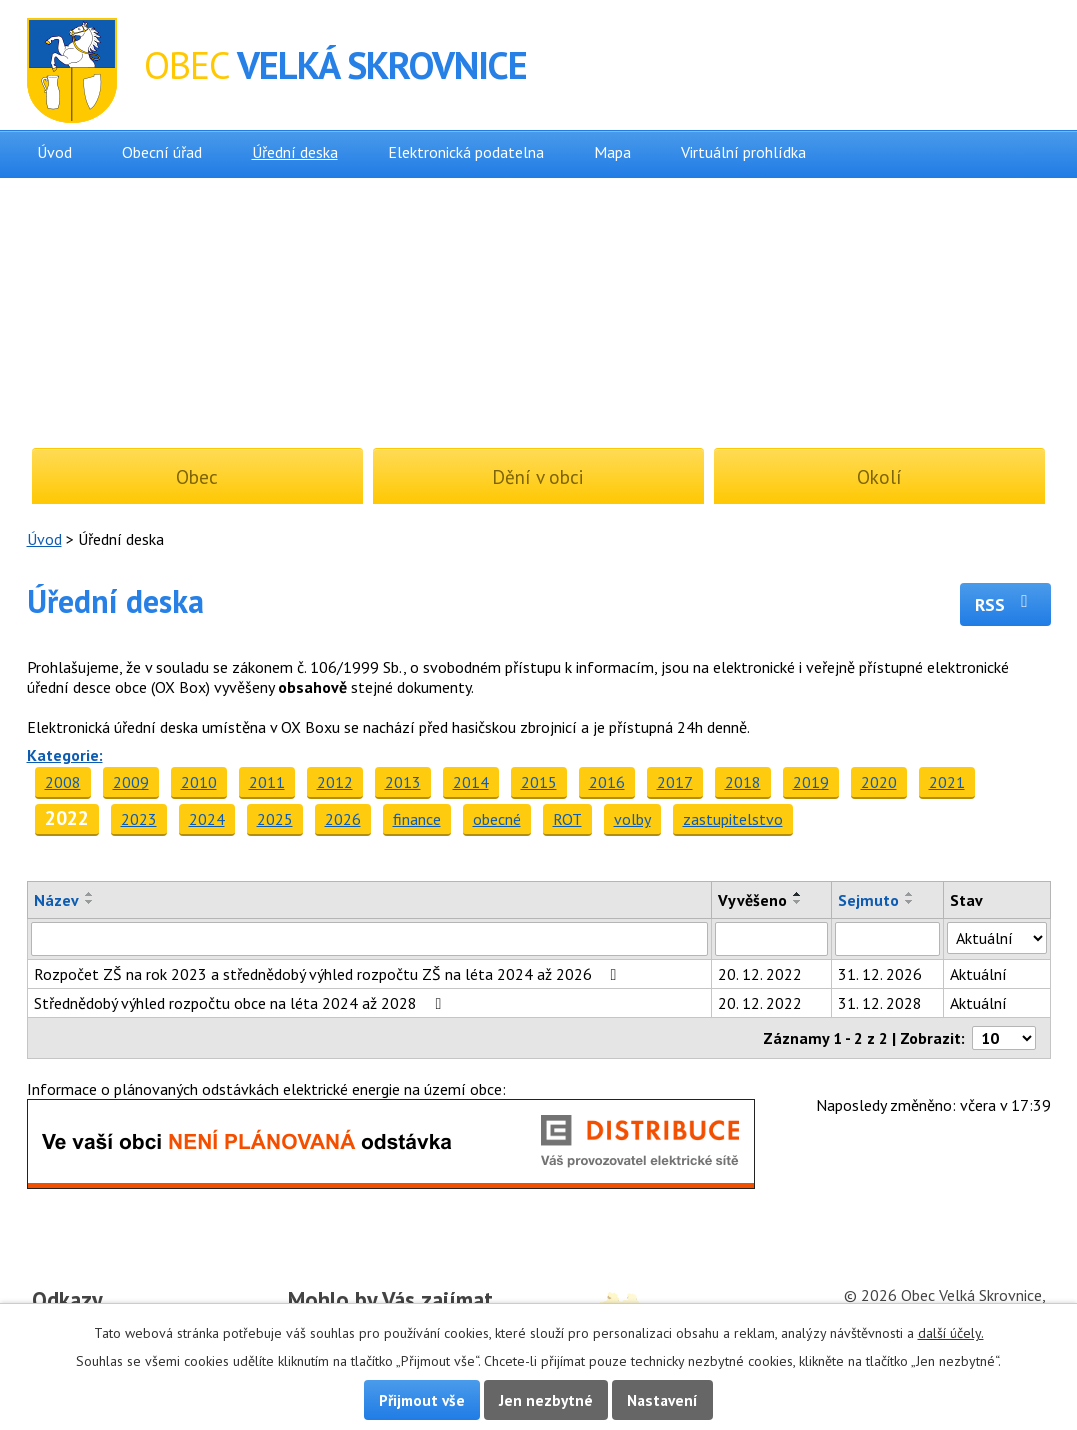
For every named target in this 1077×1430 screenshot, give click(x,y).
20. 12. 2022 (760, 974)
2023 (139, 819)
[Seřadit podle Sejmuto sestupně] (910, 902)
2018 (743, 782)
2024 (207, 819)
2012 (335, 782)
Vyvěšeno (752, 900)
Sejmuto (868, 900)
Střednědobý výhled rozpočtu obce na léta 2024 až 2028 (241, 1003)
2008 (63, 782)
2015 (539, 782)
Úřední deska (295, 152)
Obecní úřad (162, 152)
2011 (267, 782)
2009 (131, 782)
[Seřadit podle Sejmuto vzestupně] (910, 894)
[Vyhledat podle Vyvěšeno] (771, 939)
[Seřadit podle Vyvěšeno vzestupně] (798, 894)
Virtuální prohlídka (743, 152)
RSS (1005, 604)
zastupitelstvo (733, 819)
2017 (675, 782)
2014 (471, 782)
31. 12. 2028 (880, 1003)
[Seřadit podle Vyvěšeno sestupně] (798, 902)
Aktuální (978, 974)
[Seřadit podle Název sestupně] (90, 902)
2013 (403, 782)
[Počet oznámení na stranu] (1004, 1038)
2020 (879, 782)
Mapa (612, 152)
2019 (811, 782)
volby (632, 819)
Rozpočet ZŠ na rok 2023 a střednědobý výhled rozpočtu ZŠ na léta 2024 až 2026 (329, 974)
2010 (199, 782)
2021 (947, 782)
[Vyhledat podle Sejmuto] (887, 939)
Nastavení (662, 1400)
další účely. (951, 1333)
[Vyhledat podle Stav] (997, 938)
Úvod (54, 152)
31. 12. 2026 (880, 974)
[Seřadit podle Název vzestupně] (90, 894)
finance (417, 819)
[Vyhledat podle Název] (370, 939)
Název (56, 900)
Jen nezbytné (546, 1400)
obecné (497, 819)
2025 (275, 819)
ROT (567, 819)
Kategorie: (65, 755)
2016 (607, 782)
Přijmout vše (422, 1400)
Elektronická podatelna (466, 152)
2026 (343, 819)
